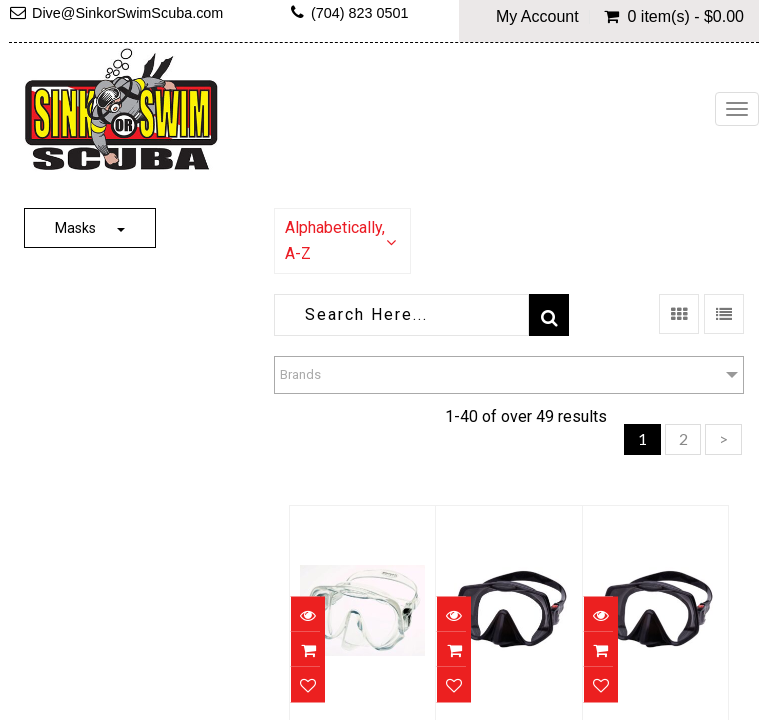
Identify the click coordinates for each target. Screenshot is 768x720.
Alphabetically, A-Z (335, 240)
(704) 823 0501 (360, 13)
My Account (537, 17)
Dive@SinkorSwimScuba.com (127, 13)
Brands (300, 374)
